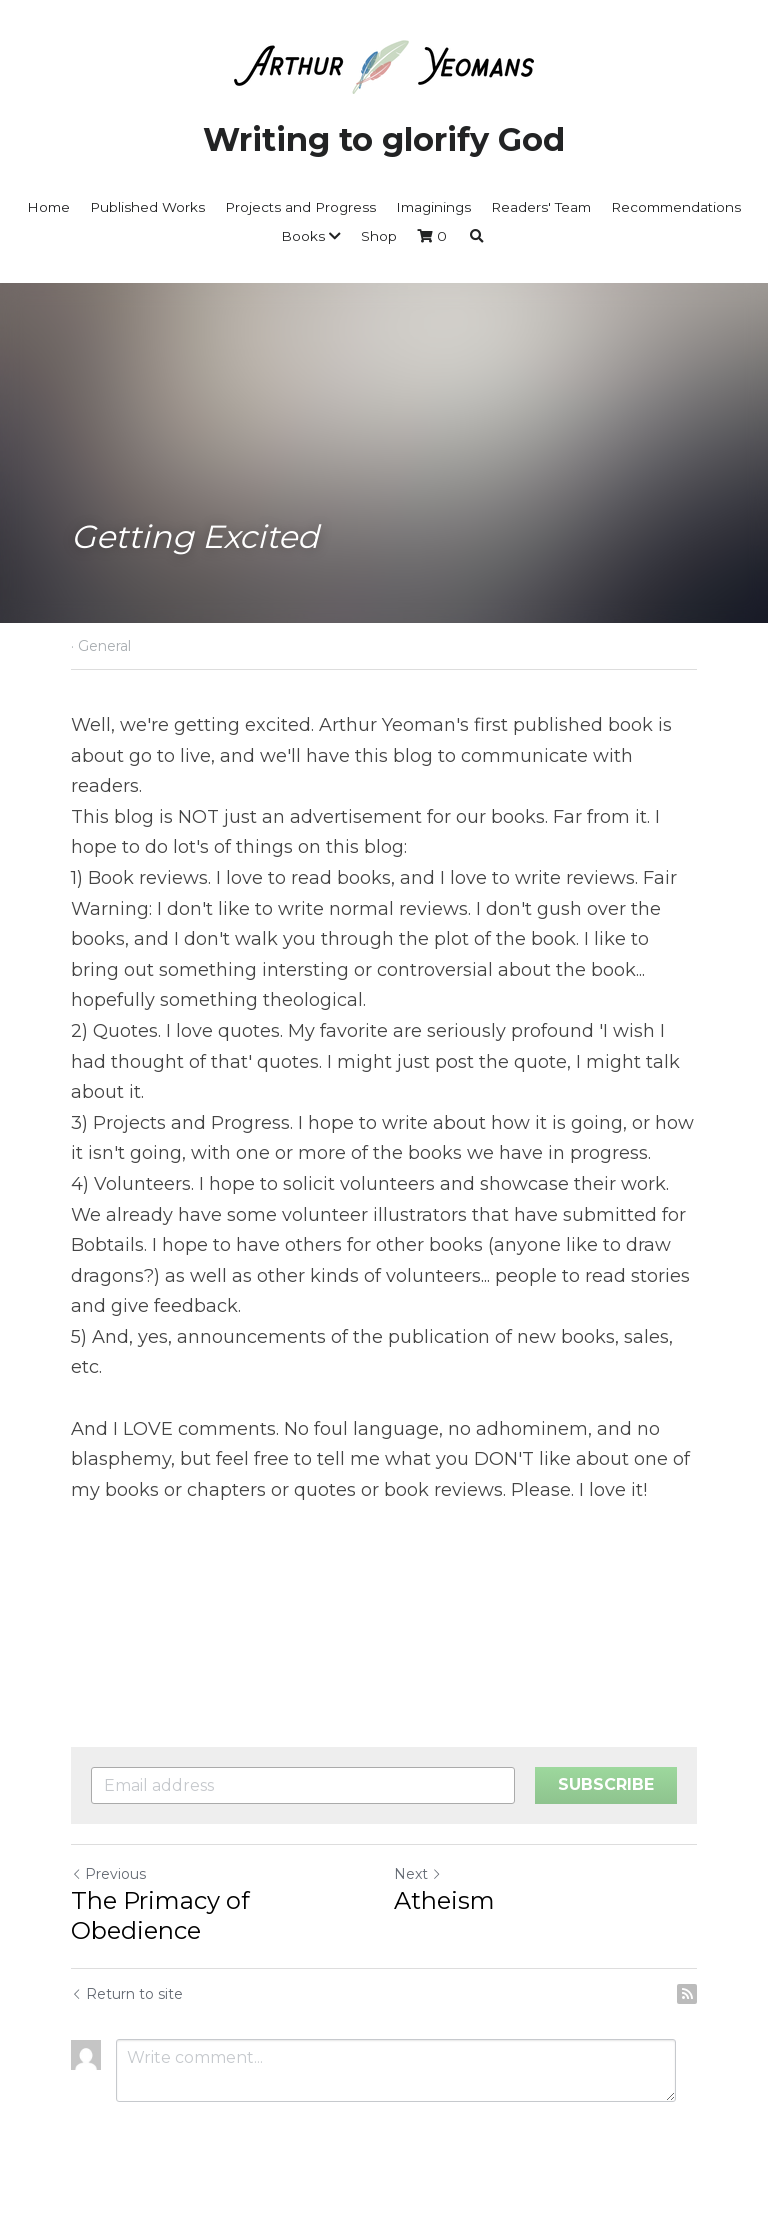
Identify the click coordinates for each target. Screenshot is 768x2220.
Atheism (444, 1900)
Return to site (127, 1994)
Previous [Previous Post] (108, 1874)
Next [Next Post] (418, 1874)
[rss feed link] (687, 1994)
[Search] (477, 237)
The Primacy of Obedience (160, 1915)
